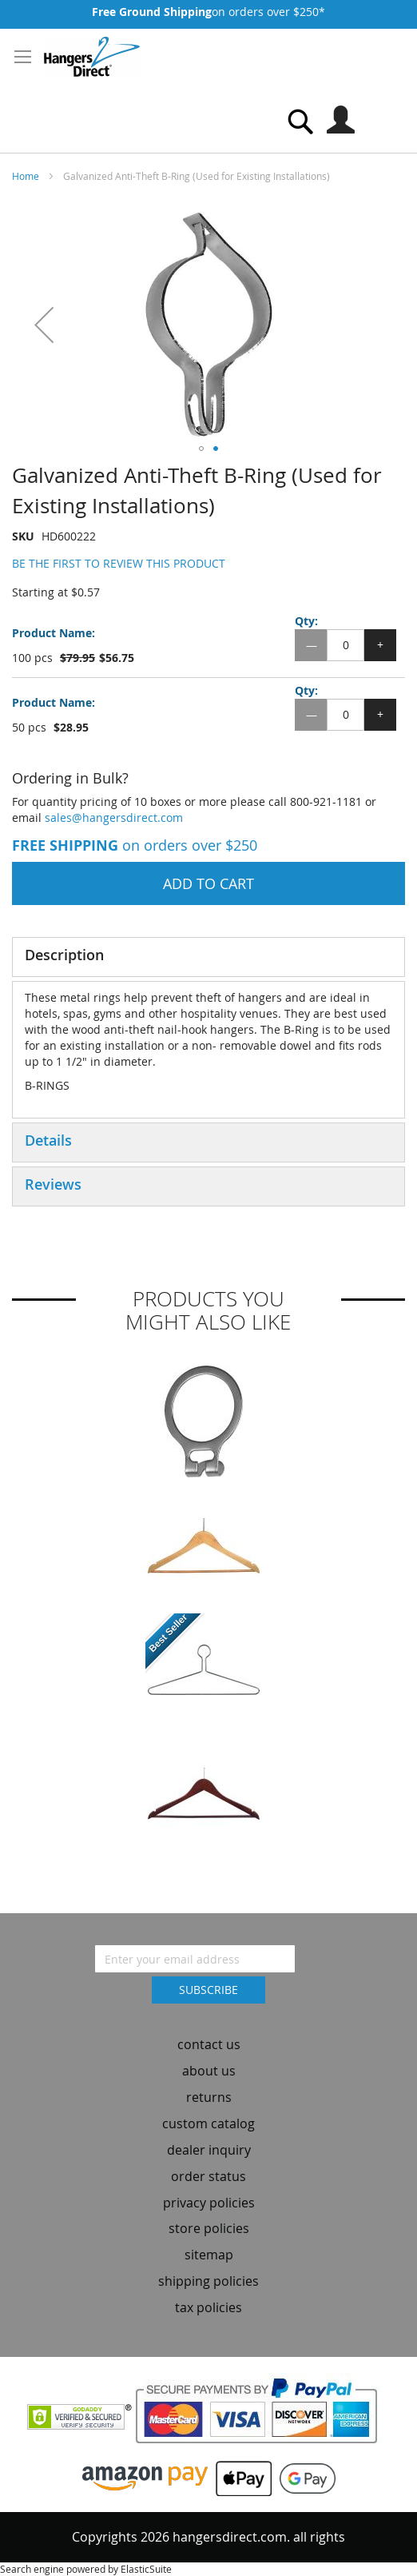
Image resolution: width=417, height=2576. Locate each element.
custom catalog (208, 2123)
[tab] (208, 957)
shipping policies (208, 2281)
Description (64, 954)
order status (208, 2176)
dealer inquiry (209, 2150)
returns (209, 2097)
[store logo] (92, 57)
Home (25, 175)
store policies (209, 2228)
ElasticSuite (146, 2568)
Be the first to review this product (118, 563)
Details (48, 1140)
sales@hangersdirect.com (114, 817)
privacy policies (209, 2202)
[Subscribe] (208, 1990)
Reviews (53, 1184)
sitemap (209, 2254)
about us (209, 2071)
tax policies (208, 2307)
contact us (208, 2044)
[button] (44, 324)
